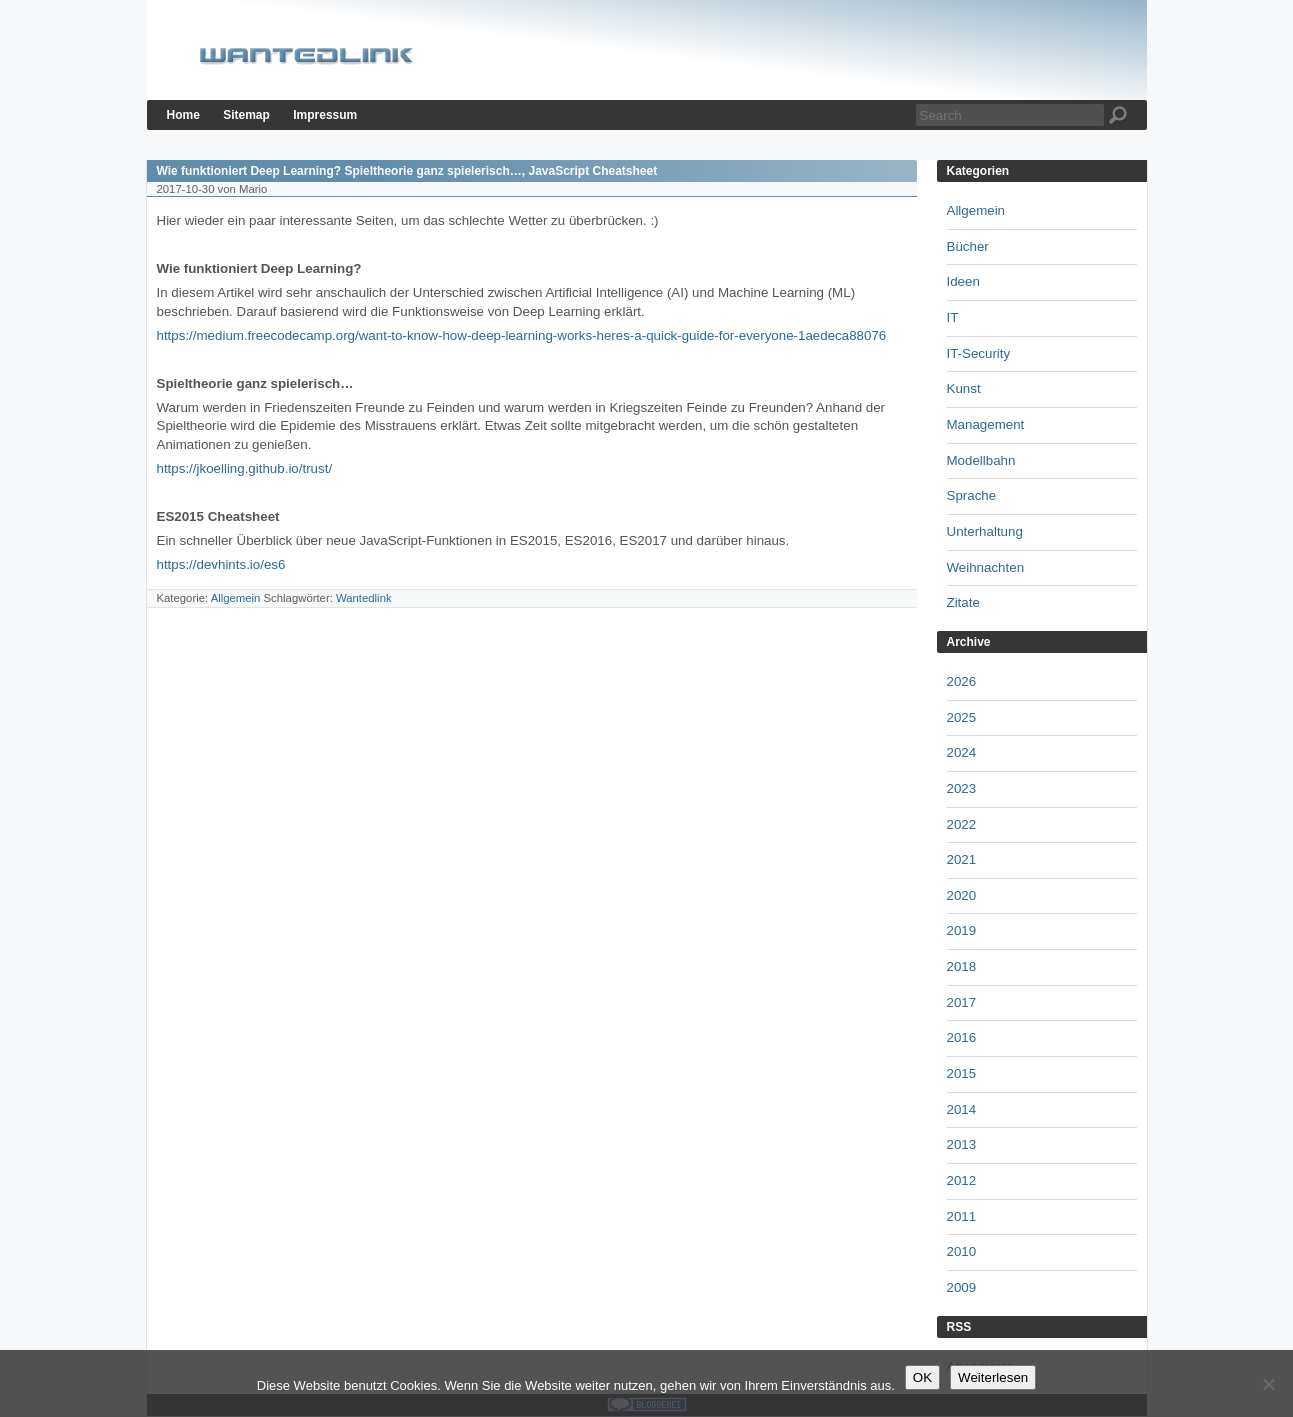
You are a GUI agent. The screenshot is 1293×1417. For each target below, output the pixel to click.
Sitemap (246, 115)
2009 (962, 1287)
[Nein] (1268, 1384)
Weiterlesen (993, 1377)
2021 (962, 859)
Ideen (963, 281)
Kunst (964, 388)
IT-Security (979, 353)
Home (183, 115)
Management (986, 424)
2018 (962, 966)
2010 (962, 1251)
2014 (962, 1109)
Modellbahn (981, 460)
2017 (962, 1002)
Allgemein (236, 598)
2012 (962, 1180)
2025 (962, 717)
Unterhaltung (985, 531)
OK (922, 1377)
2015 (962, 1073)
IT (953, 317)
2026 (962, 681)
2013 (962, 1144)
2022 (962, 824)
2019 (962, 930)
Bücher (968, 246)
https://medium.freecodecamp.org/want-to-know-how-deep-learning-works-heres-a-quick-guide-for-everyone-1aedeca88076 (522, 335)
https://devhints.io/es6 (221, 564)
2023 (962, 788)
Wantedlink (364, 598)
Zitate (963, 602)
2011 (962, 1216)
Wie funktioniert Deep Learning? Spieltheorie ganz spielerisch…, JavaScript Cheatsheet (407, 171)
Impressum (325, 115)
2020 (962, 895)
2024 (962, 752)
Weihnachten (986, 567)
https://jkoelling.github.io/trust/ (245, 468)
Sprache (972, 495)
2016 (962, 1037)
